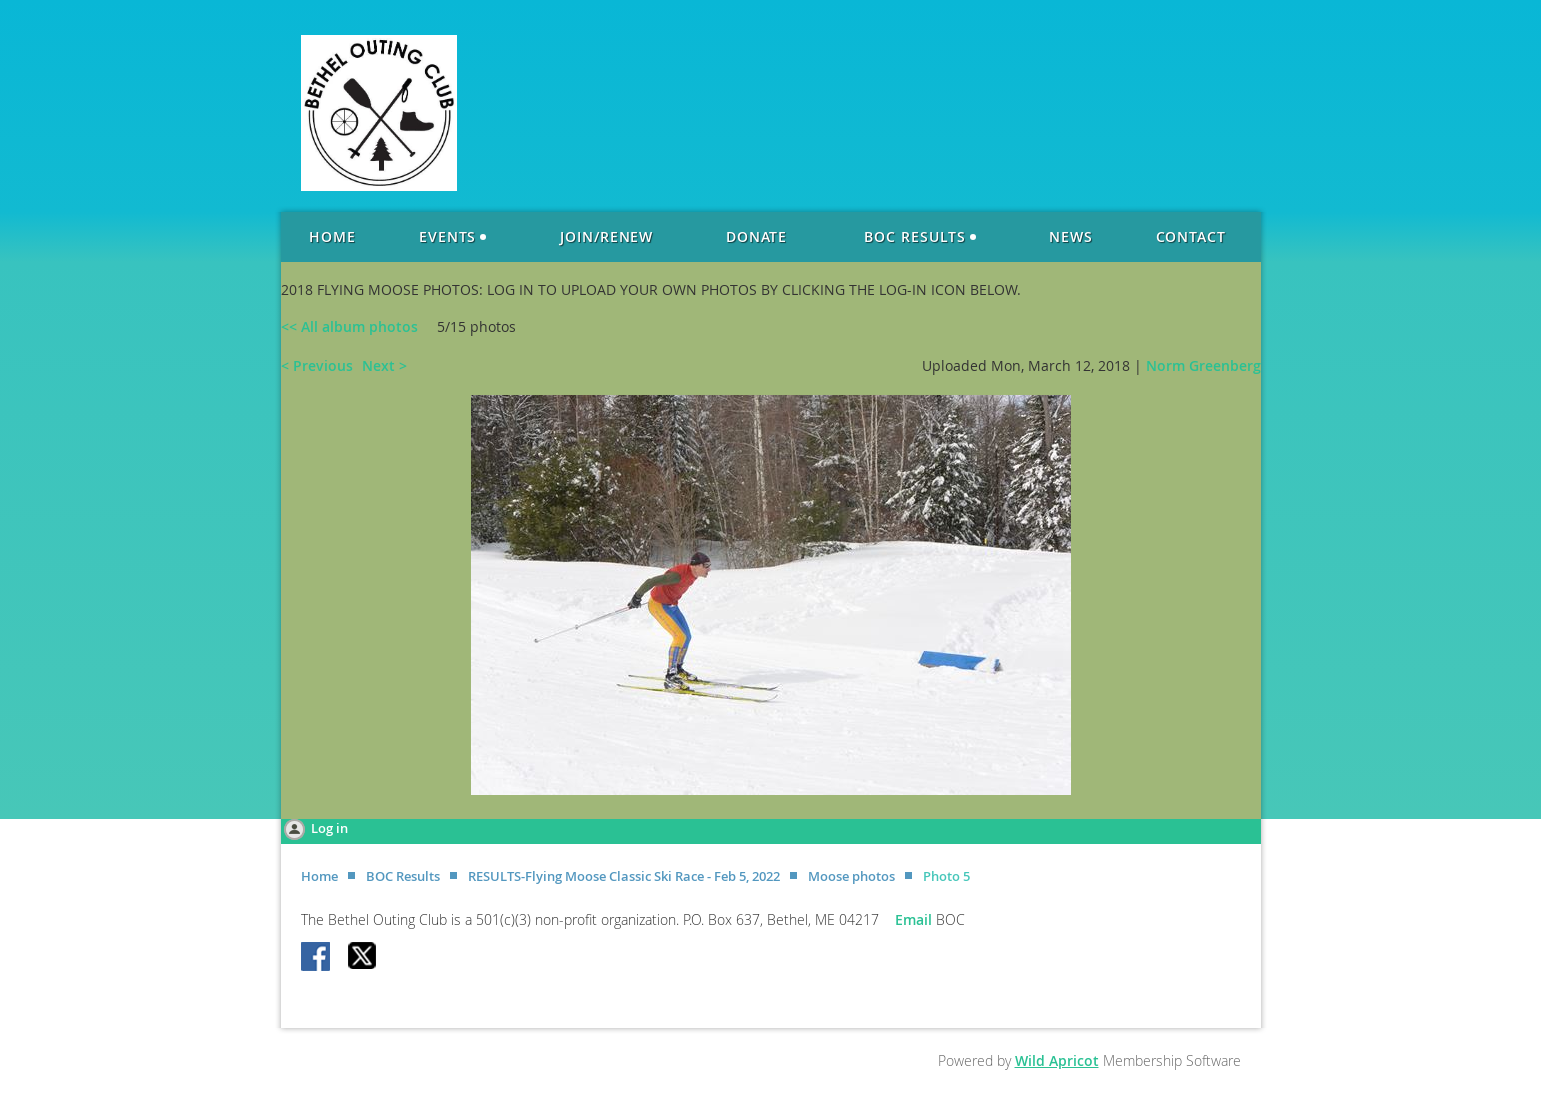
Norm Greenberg (1203, 365)
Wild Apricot (1057, 1060)
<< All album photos (349, 326)
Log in (329, 828)
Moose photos (851, 876)
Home (319, 876)
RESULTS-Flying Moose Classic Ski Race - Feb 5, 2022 (624, 876)
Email (915, 919)
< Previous (317, 365)
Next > (384, 365)
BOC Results (403, 876)
